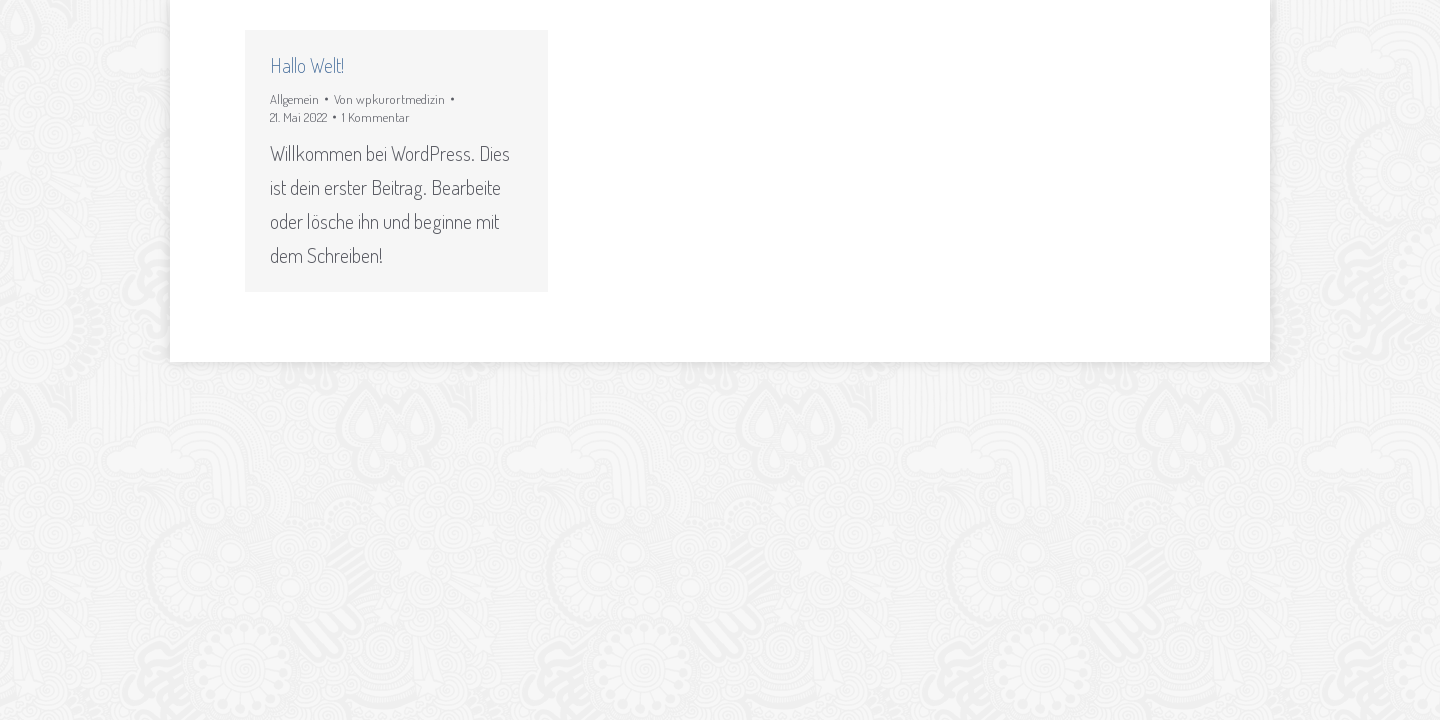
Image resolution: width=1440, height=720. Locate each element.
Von (389, 99)
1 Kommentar (376, 117)
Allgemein (294, 99)
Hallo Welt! (307, 65)
